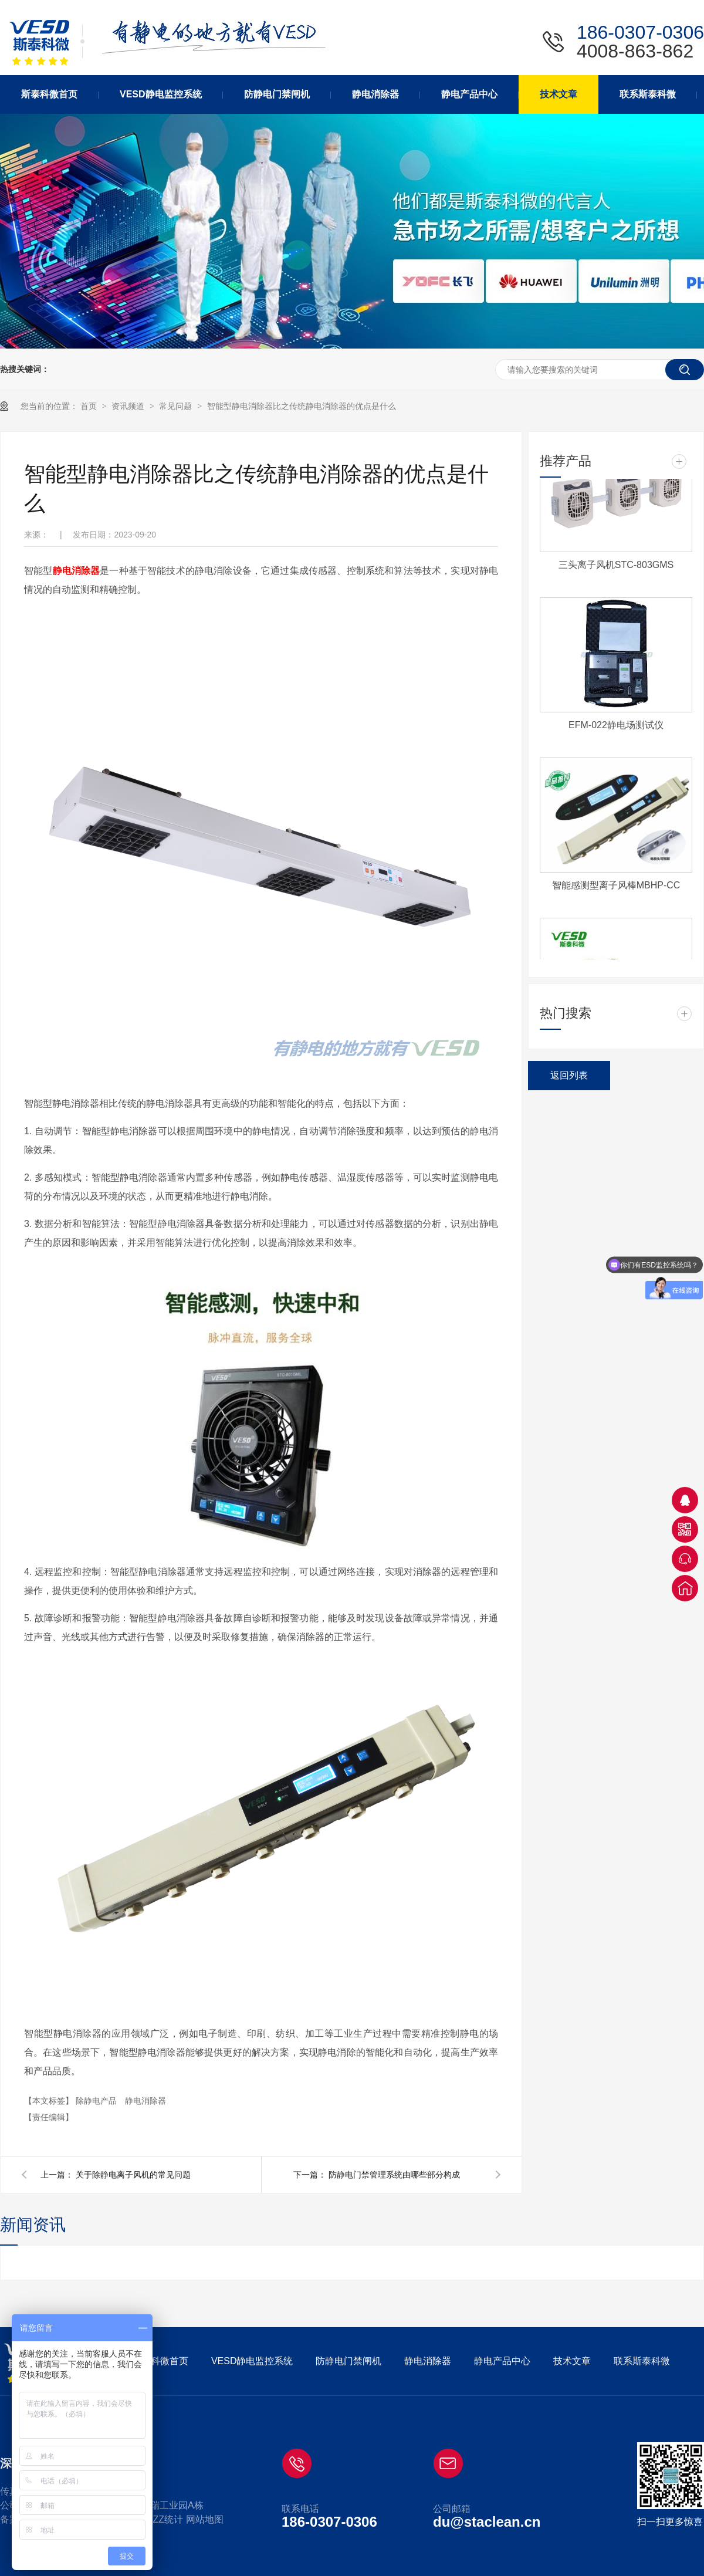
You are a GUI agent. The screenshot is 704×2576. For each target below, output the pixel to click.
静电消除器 (76, 571)
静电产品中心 (502, 2361)
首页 (89, 406)
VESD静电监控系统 (252, 2361)
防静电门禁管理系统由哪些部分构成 (394, 2174)
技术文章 (572, 2361)
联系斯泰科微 (642, 2361)
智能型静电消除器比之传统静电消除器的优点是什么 (301, 406)
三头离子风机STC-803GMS (616, 567)
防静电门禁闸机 (348, 2361)
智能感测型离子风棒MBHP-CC (616, 887)
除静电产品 (97, 2100)
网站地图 (205, 2519)
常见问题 (176, 406)
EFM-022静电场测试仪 (616, 727)
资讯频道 (129, 406)
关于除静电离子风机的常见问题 (133, 2174)
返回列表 (569, 1075)
